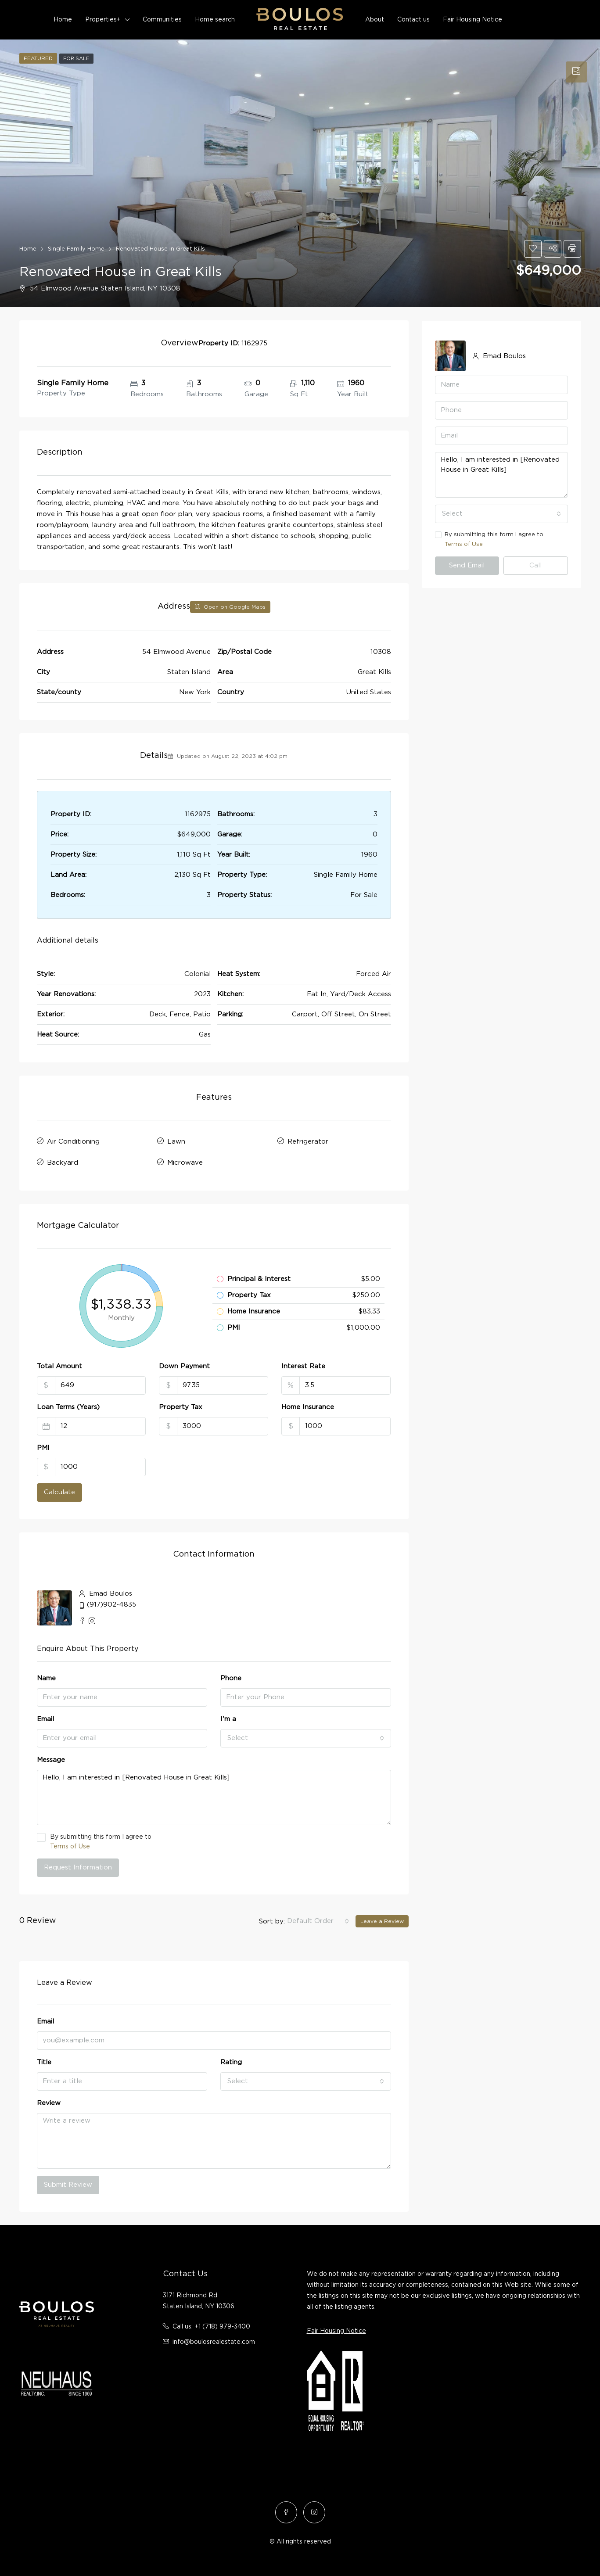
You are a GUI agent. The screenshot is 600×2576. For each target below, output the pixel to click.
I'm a (228, 1717)
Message (51, 1757)
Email (45, 1717)
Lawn (176, 1141)
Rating (231, 2060)
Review (49, 2101)
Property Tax (180, 1405)
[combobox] (305, 1736)
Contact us (413, 20)
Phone (230, 1676)
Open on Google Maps (230, 607)
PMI (43, 1445)
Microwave (185, 1161)
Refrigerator (307, 1141)
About (374, 20)
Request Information (78, 1865)
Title (44, 2060)
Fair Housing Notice (472, 20)
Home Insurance (307, 1405)
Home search (215, 20)
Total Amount (59, 1364)
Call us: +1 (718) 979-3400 (211, 2324)
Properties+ (103, 20)
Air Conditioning (73, 1141)
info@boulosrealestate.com (213, 2340)
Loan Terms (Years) (68, 1405)
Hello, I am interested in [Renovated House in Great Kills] (214, 1795)
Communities (162, 20)
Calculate (59, 1490)
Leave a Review (382, 1919)
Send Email (467, 565)
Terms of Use (70, 1844)
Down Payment (184, 1364)
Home (63, 20)
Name (46, 1676)
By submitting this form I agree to (214, 1840)
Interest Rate (303, 1364)
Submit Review (68, 2182)
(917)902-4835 (111, 1603)
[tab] (576, 72)
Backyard (62, 1161)
